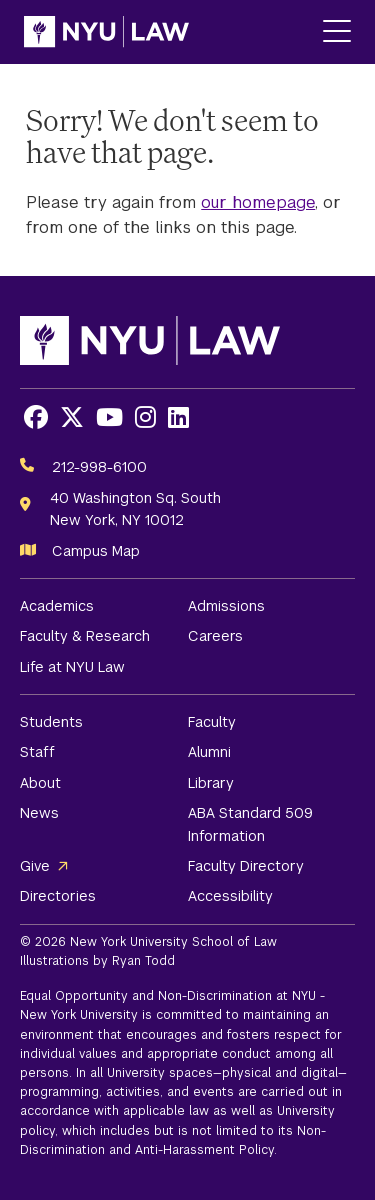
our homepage (258, 202)
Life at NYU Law (72, 667)
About (40, 783)
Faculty (212, 722)
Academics (57, 606)
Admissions (226, 606)
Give (35, 866)
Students (51, 722)
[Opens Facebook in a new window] (36, 417)
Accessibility (230, 896)
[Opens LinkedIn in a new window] (178, 417)
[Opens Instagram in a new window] (145, 417)
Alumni (209, 752)
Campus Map (96, 551)
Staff (37, 752)
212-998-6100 (99, 467)
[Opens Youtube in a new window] (109, 417)
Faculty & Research (85, 636)
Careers (215, 636)
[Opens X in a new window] (72, 417)
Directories (58, 896)
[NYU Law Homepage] (106, 32)
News (39, 813)
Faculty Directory (246, 866)
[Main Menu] (337, 32)
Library (211, 783)
